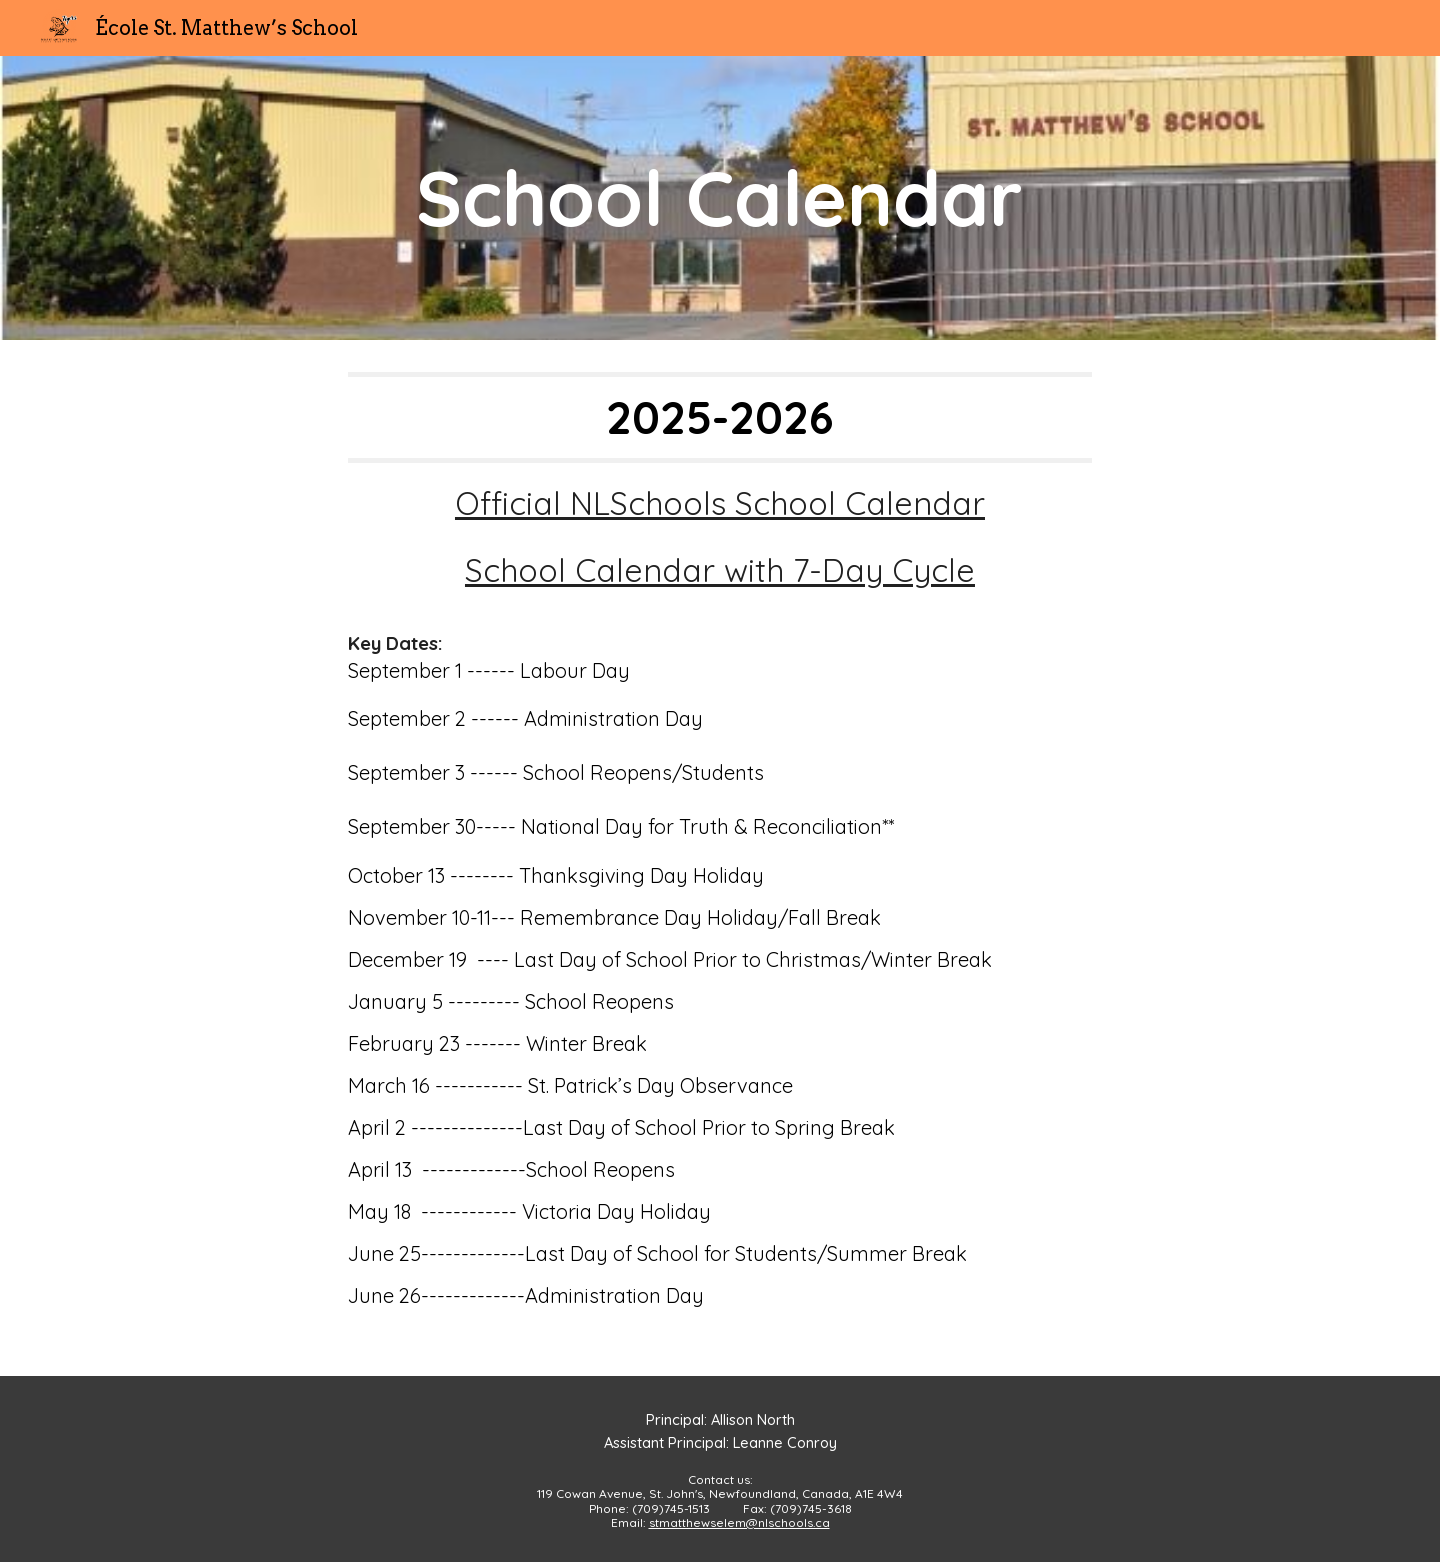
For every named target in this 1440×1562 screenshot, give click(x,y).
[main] (720, 198)
